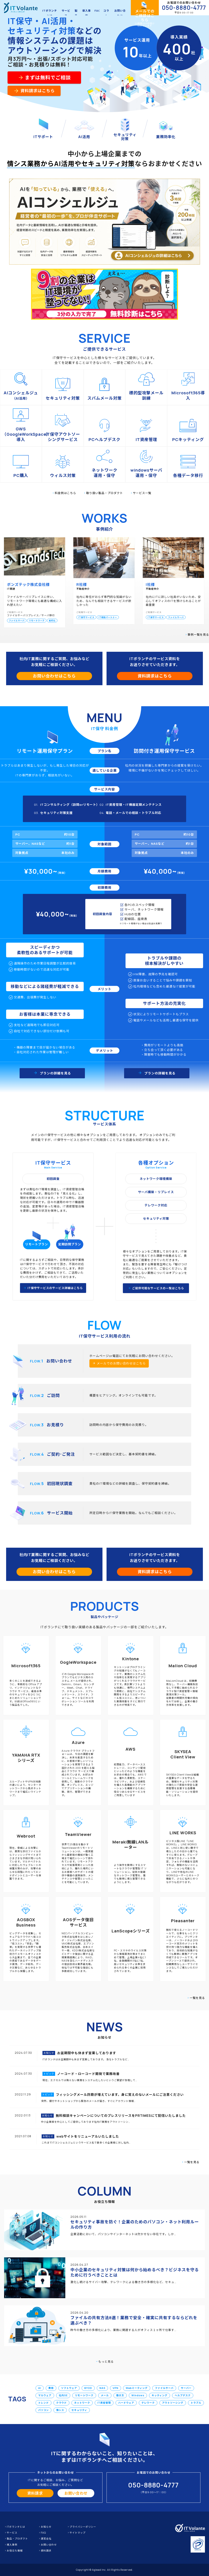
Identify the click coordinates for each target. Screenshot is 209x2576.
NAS (102, 2388)
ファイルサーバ (17, 620)
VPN (115, 2388)
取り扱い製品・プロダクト (103, 493)
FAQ (97, 10)
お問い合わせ (120, 12)
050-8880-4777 (184, 7)
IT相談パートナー (108, 617)
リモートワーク (37, 620)
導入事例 (86, 12)
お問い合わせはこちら (54, 676)
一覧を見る (196, 1998)
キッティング (159, 2395)
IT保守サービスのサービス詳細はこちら (53, 1288)
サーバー (186, 2388)
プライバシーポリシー (81, 2526)
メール (105, 2395)
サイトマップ (76, 2532)
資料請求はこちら (34, 91)
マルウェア (44, 2395)
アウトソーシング (172, 2402)
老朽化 (52, 620)
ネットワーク (82, 2402)
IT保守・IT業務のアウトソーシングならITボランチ (21, 7)
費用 (51, 2388)
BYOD (88, 2388)
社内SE (63, 2395)
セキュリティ (79, 2410)
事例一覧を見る (197, 634)
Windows (137, 2395)
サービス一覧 (140, 493)
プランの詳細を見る (52, 1073)
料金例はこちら (64, 493)
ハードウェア (126, 2402)
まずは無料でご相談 (44, 77)
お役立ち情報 (13, 2550)
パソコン (43, 2410)
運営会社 (44, 2538)
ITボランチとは (49, 12)
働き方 (120, 2395)
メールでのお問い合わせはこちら (119, 1363)
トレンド (43, 2402)
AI (39, 2388)
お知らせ (44, 2526)
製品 (76, 12)
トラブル (196, 2402)
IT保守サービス (87, 617)
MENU (104, 717)
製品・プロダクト (16, 2538)
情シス (60, 2410)
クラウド (61, 2402)
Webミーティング (137, 2388)
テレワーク (148, 2402)
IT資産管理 (104, 2402)
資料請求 (35, 2493)
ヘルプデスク (183, 2395)
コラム (106, 12)
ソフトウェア (69, 2388)
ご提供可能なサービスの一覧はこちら (156, 1288)
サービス (66, 12)
